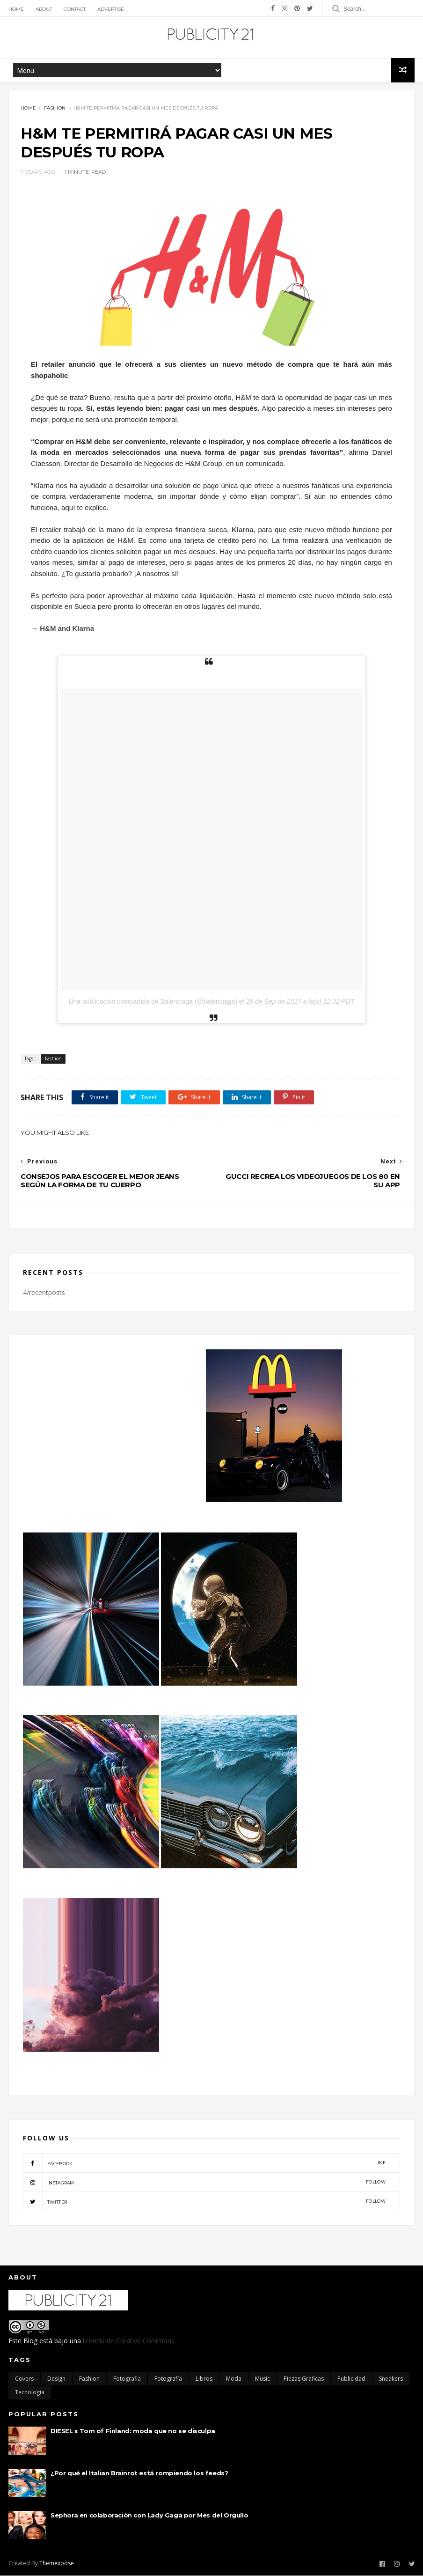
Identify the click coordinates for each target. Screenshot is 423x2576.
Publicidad (351, 2380)
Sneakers (391, 2380)
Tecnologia (29, 2393)
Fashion (55, 108)
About (44, 9)
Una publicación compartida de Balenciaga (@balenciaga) (152, 1002)
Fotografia (127, 2380)
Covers (24, 2380)
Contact (75, 9)
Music (262, 2380)
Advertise (110, 9)
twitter (204, 2201)
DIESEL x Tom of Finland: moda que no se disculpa (133, 2431)
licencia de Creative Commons (129, 2341)
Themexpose (56, 2564)
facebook (204, 2163)
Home (16, 9)
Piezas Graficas (304, 2380)
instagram (204, 2182)
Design (56, 2380)
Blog (30, 2341)
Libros (204, 2380)
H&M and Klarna (67, 629)
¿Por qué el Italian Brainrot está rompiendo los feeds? (139, 2474)
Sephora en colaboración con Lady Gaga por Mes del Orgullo (149, 2516)
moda (233, 2380)
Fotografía (168, 2380)
